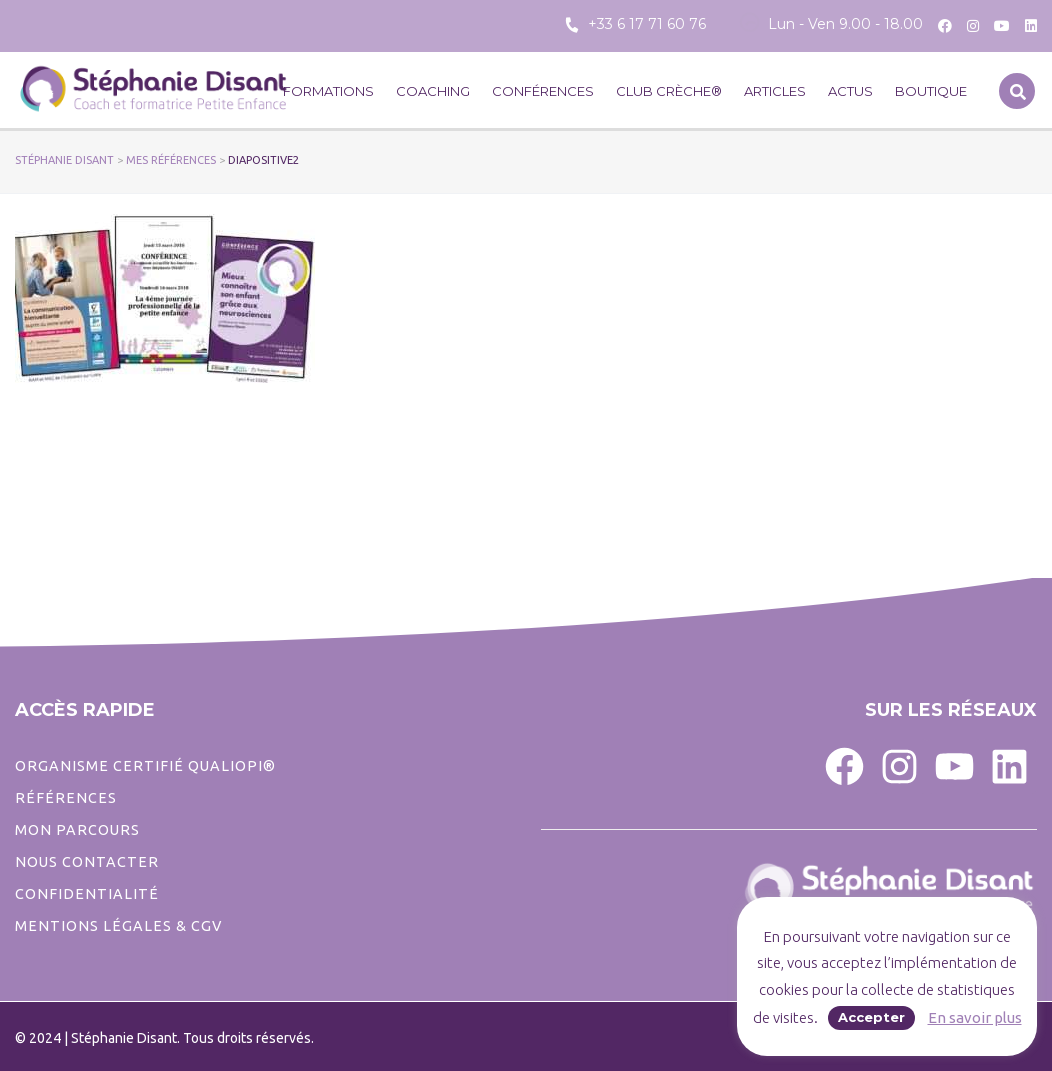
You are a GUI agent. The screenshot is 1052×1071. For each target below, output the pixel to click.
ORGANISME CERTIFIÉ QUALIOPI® (145, 766)
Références (66, 798)
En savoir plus (975, 1017)
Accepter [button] (871, 1017)
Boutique (931, 91)
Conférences (543, 91)
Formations (328, 91)
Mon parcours (77, 830)
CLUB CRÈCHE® (669, 91)
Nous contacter (87, 862)
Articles (775, 91)
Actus (850, 91)
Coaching (433, 91)
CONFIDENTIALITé (87, 894)
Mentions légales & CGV (118, 926)
